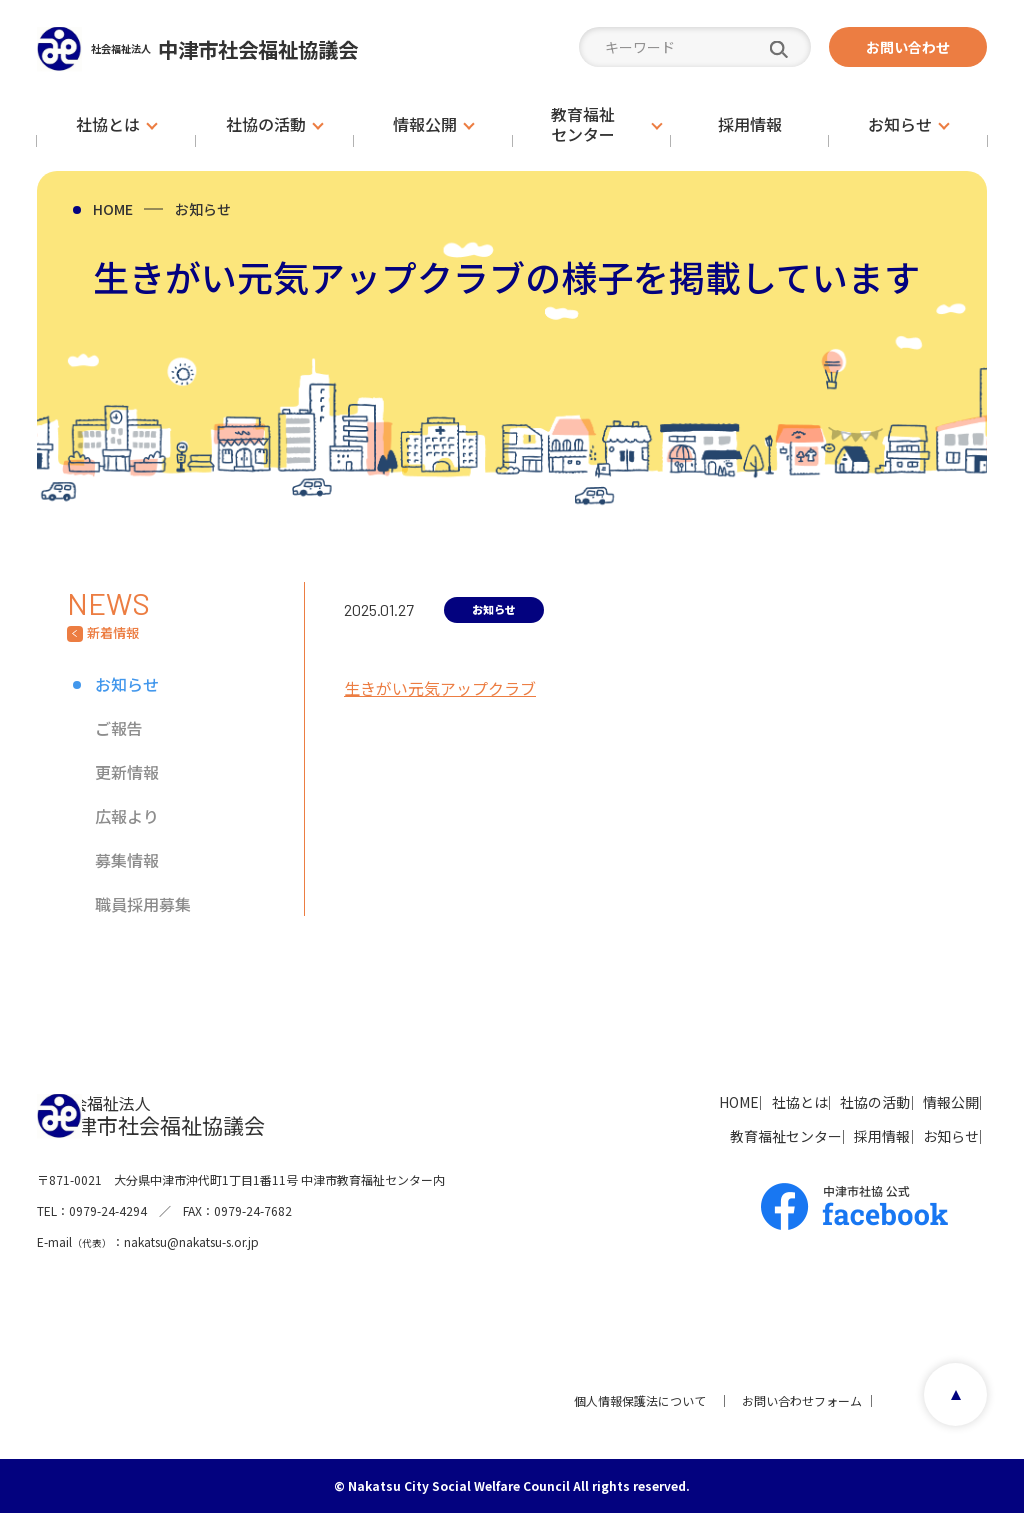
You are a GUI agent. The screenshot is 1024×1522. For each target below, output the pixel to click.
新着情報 (113, 633)
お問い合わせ (908, 47)
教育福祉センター (707, 1136)
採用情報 (833, 1136)
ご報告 (119, 728)
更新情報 (127, 772)
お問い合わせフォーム (793, 1409)
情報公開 (931, 1102)
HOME (113, 209)
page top (948, 1409)
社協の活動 (826, 1102)
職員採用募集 (143, 904)
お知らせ (203, 209)
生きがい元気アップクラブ (440, 688)
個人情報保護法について (631, 1409)
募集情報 (127, 860)
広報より (127, 816)
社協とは (721, 1102)
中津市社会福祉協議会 (271, 48)
